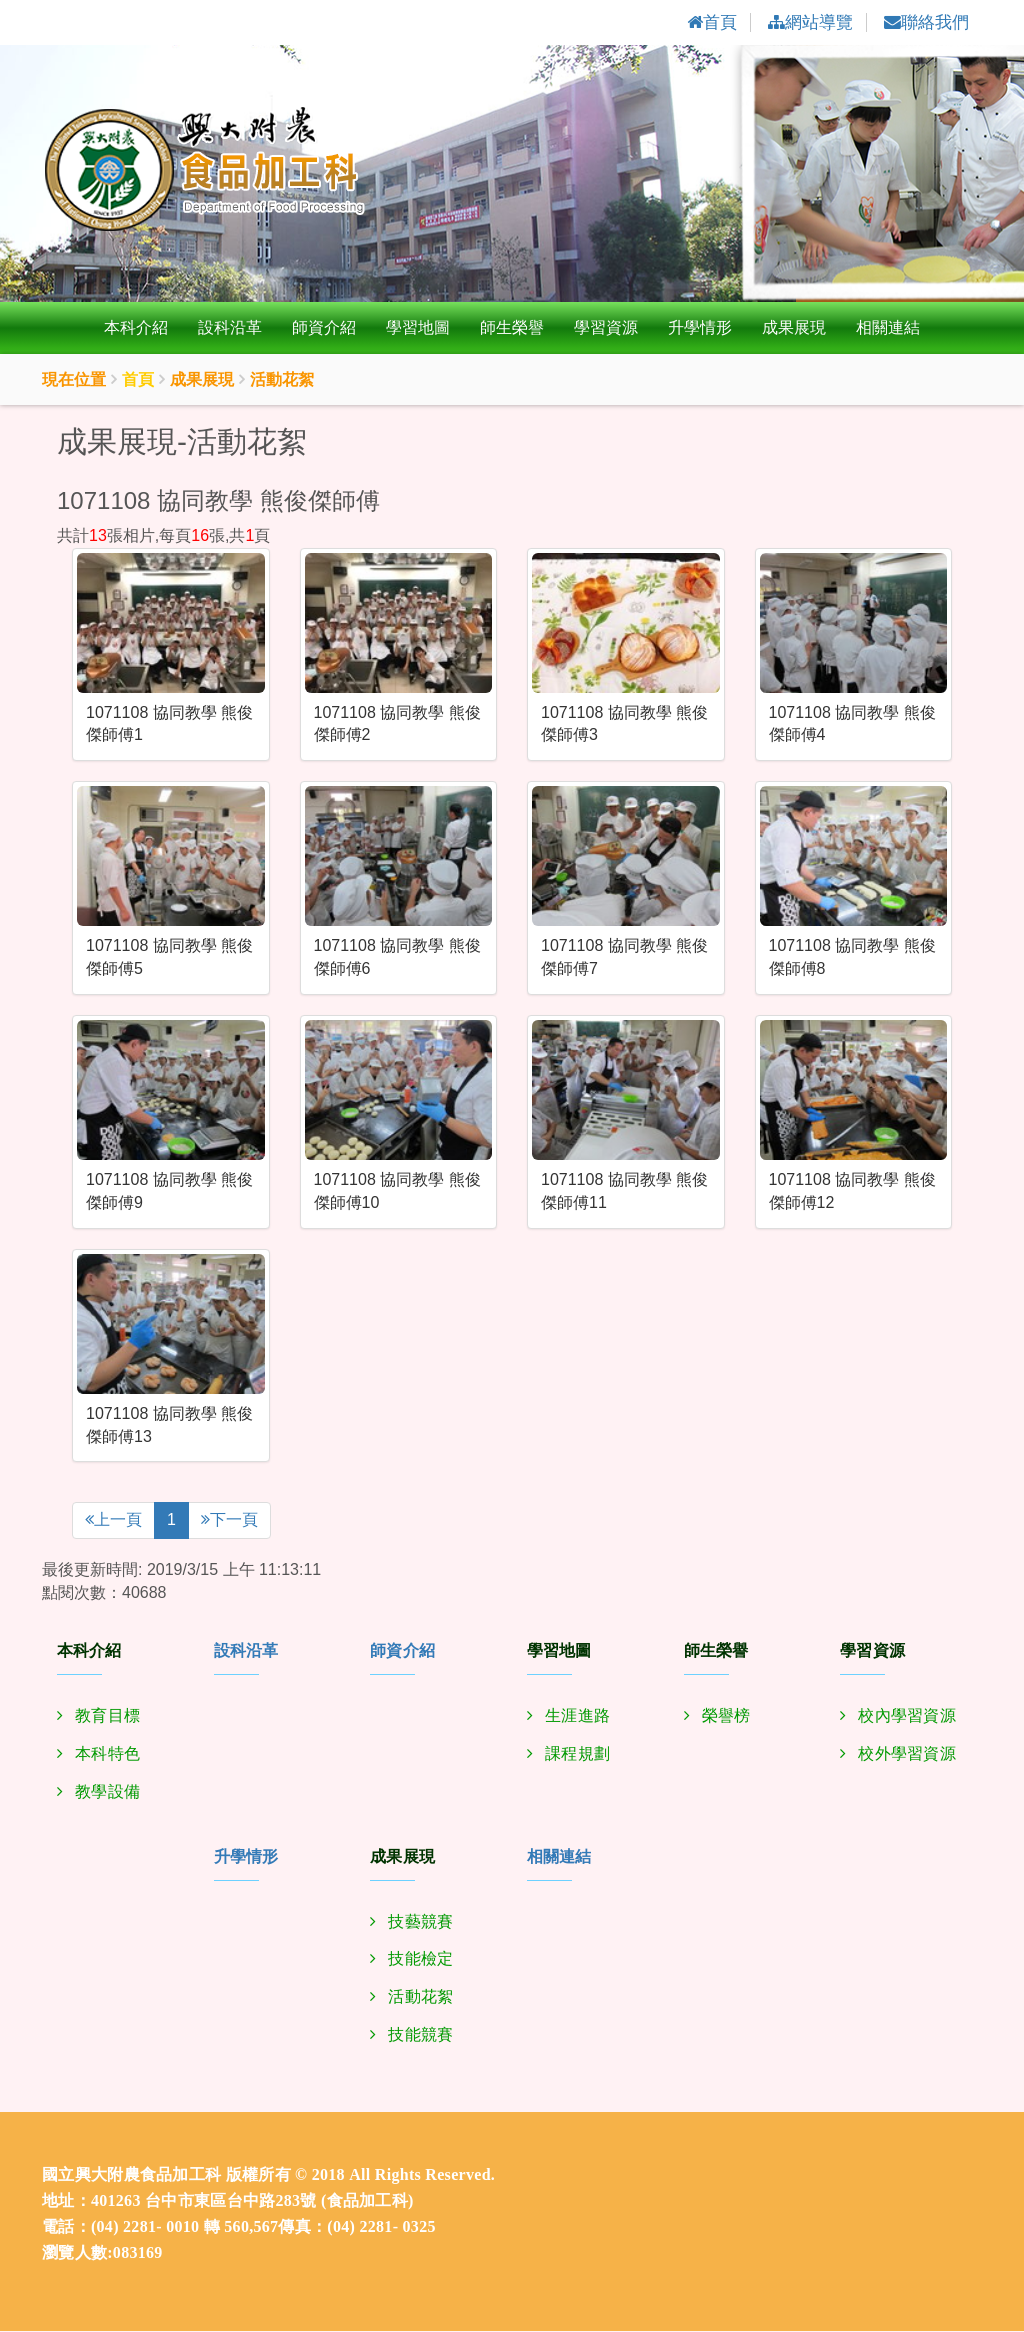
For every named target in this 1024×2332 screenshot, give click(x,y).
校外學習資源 (907, 1754)
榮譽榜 (726, 1716)
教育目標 (107, 1716)
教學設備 (107, 1792)
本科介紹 (136, 329)
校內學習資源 (907, 1716)
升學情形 (700, 329)
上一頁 (113, 1521)
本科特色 (107, 1754)
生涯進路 (577, 1716)
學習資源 (606, 329)
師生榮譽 (512, 329)
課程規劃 (577, 1754)
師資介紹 (324, 329)
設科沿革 (230, 329)
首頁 (138, 381)
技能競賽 (420, 2036)
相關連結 (888, 329)
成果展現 (794, 329)
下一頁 (229, 1521)
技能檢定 (420, 1960)
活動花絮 (420, 1998)
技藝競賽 (420, 1922)
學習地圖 (418, 329)
